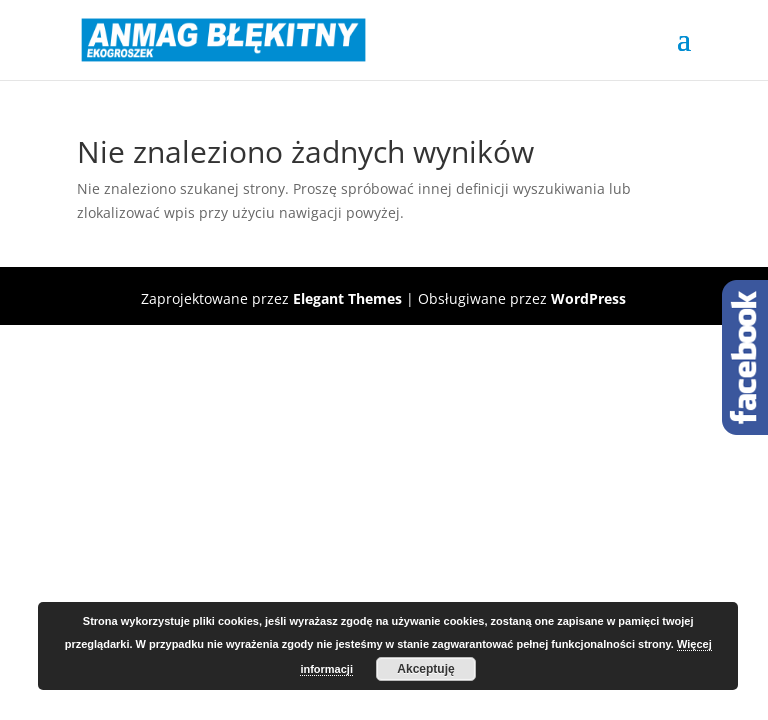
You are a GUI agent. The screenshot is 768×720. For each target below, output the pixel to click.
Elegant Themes (347, 298)
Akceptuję (425, 669)
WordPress (588, 298)
